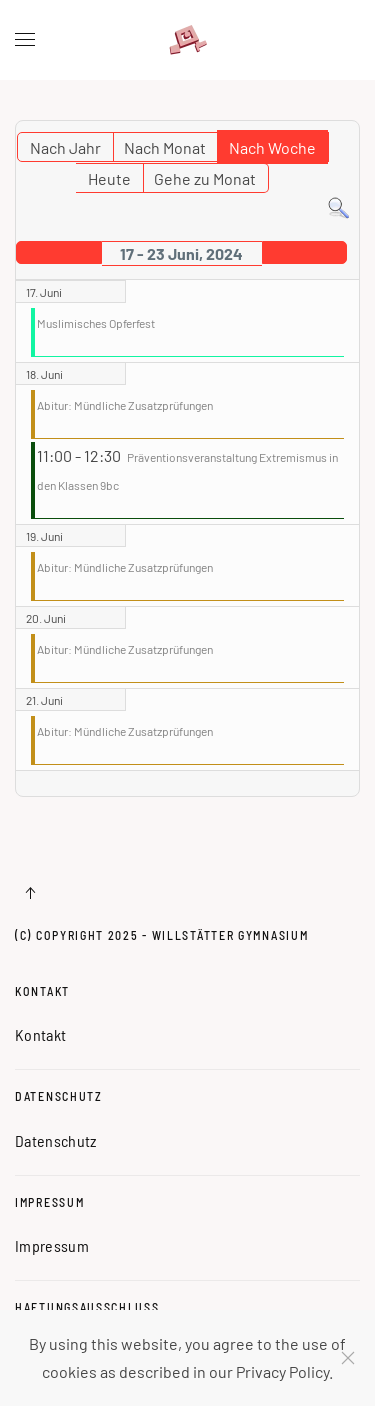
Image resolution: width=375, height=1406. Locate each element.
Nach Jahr (65, 147)
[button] (25, 40)
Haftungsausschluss (87, 1307)
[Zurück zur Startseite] (188, 40)
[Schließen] (348, 1358)
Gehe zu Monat (205, 178)
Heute (109, 178)
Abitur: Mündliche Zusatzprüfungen (125, 405)
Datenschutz (59, 1096)
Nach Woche (272, 147)
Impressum (49, 1202)
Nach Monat (165, 147)
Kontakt (42, 991)
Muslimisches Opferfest (96, 323)
